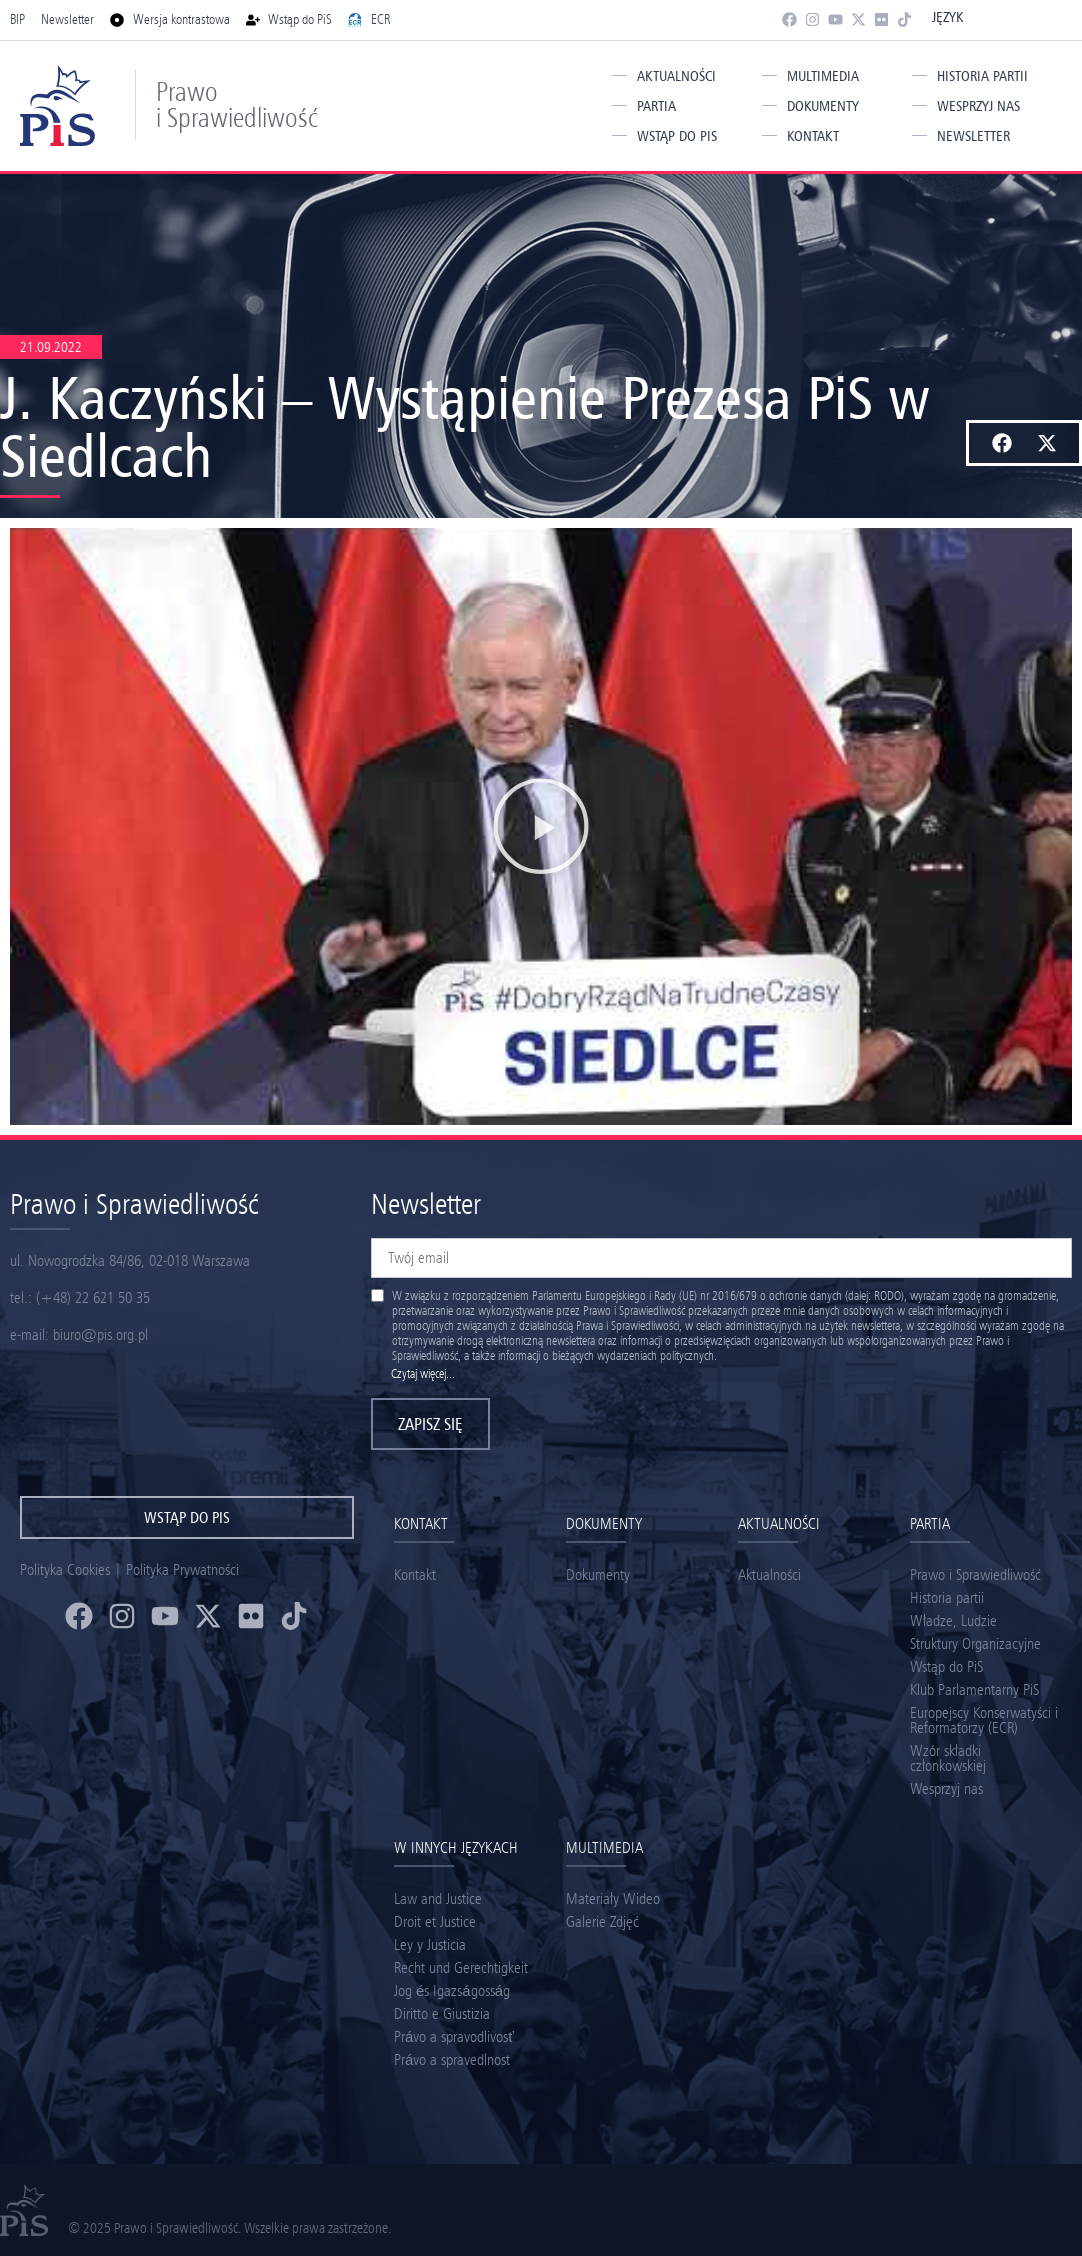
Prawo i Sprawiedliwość (237, 104)
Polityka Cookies (65, 1569)
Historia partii (982, 76)
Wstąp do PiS (677, 136)
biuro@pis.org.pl (100, 1334)
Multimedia (823, 76)
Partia (656, 106)
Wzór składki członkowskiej (948, 1758)
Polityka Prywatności (182, 1569)
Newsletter (973, 136)
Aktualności (676, 76)
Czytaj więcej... (423, 1373)
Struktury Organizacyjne (975, 1643)
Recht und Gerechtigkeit (461, 1967)
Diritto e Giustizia (442, 2013)
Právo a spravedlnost (452, 2059)
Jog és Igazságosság (452, 1990)
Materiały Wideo (613, 1898)
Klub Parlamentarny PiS (974, 1689)
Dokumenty (823, 106)
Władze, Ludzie (953, 1620)
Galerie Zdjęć (602, 1921)
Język (947, 17)
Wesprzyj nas (978, 106)
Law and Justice (438, 1898)
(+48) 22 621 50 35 (93, 1297)
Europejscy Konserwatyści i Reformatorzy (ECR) (984, 1720)
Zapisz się (430, 1424)
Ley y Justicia (430, 1944)
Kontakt (813, 136)
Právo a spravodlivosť (454, 2036)
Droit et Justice (435, 1921)
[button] (1001, 443)
